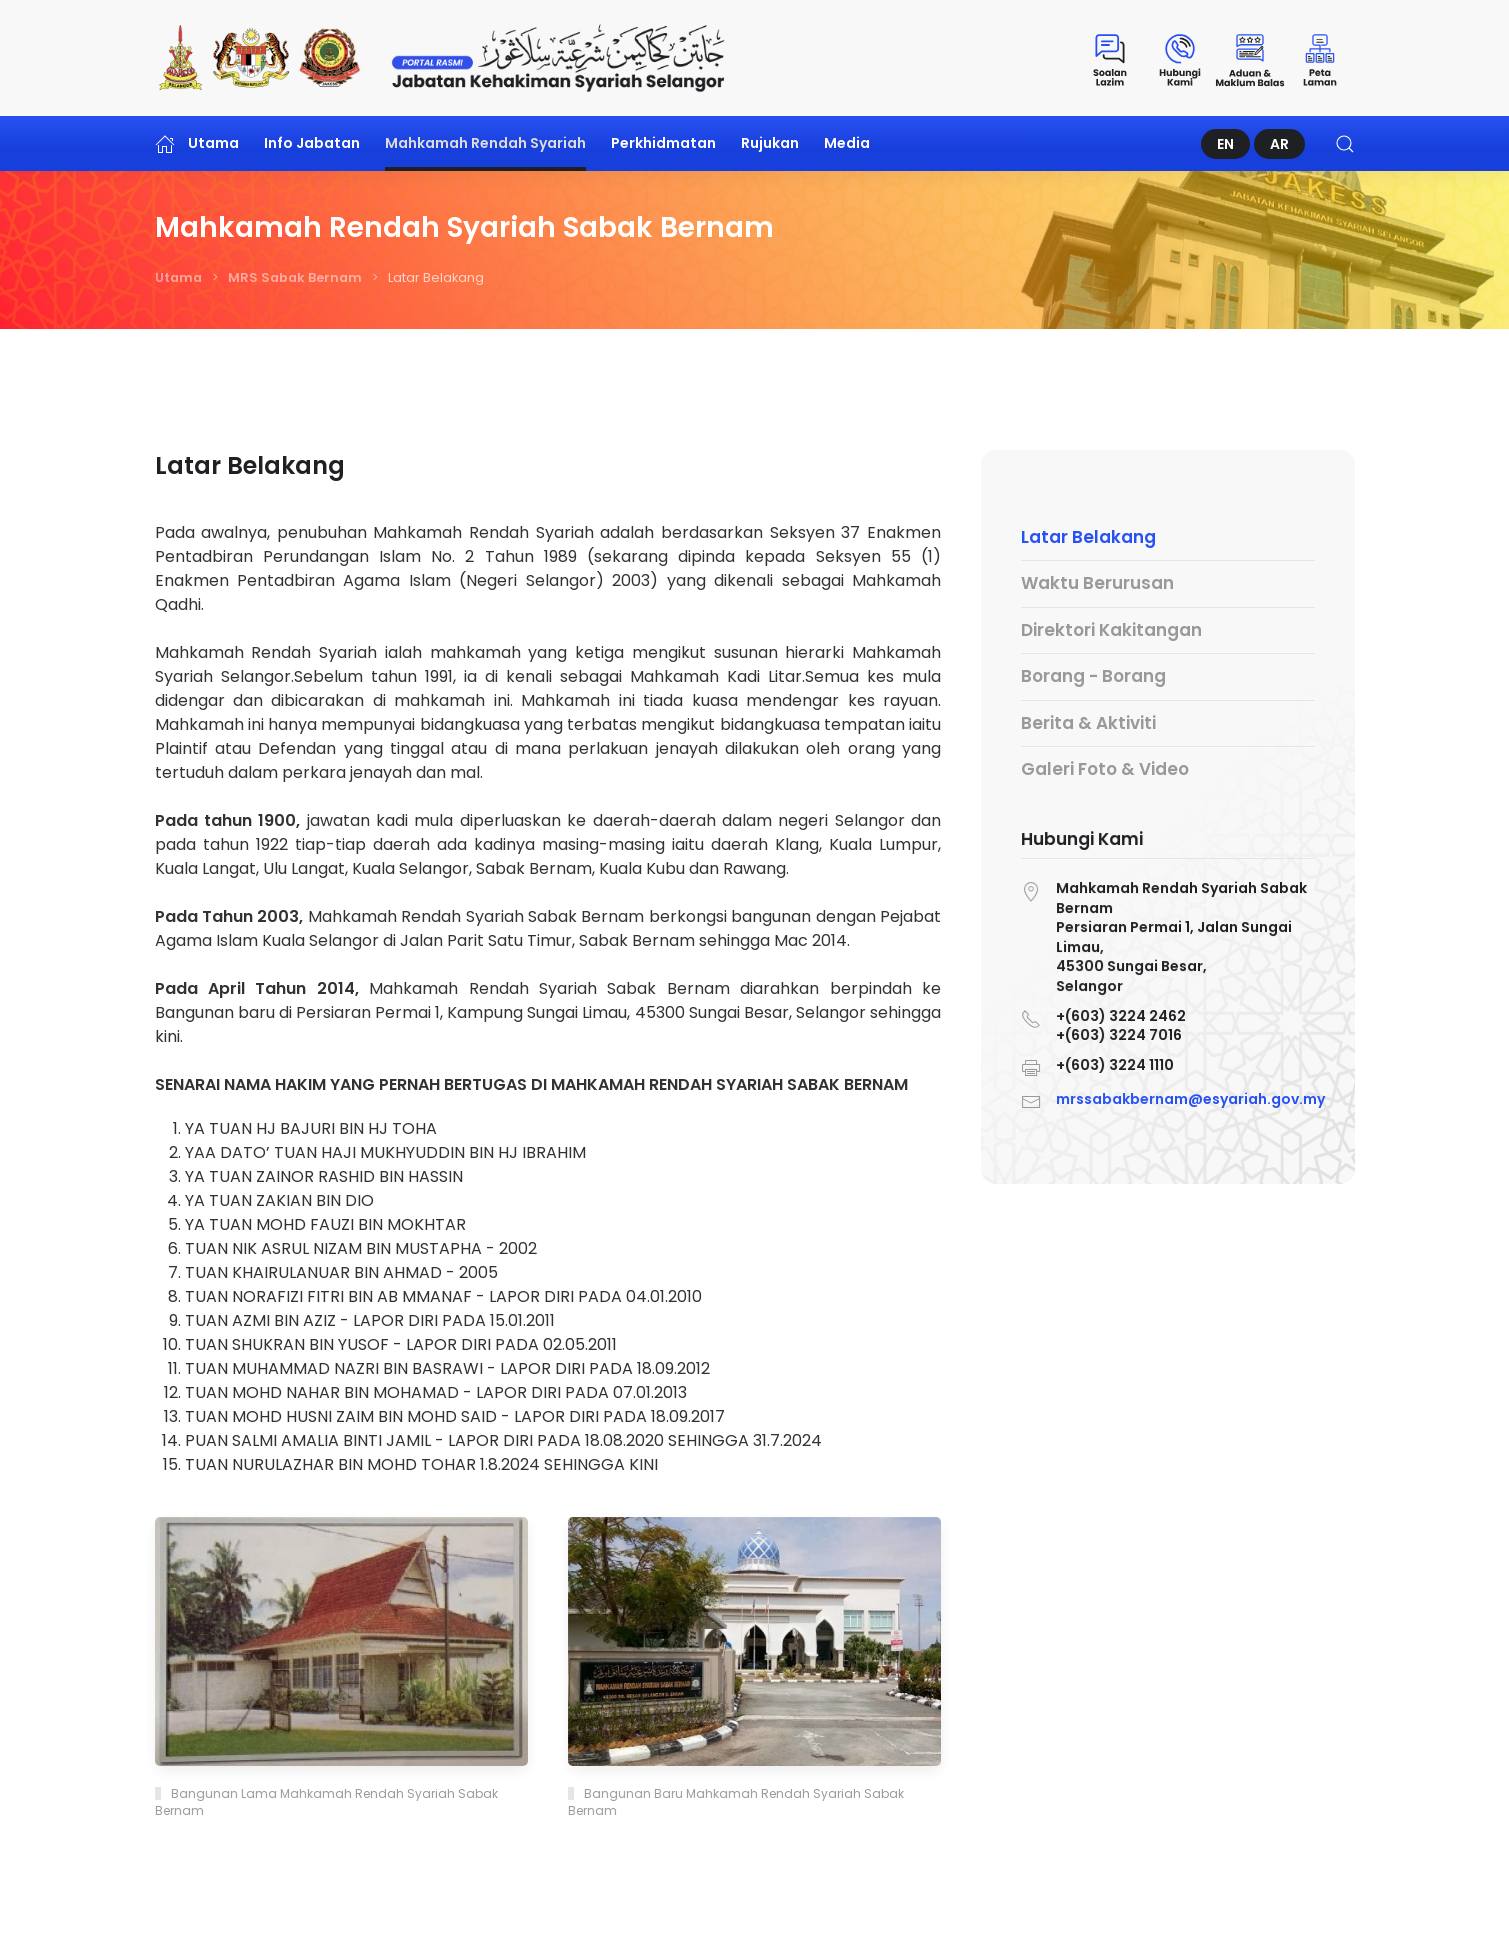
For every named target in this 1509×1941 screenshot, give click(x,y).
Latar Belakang (1088, 537)
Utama (197, 143)
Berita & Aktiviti (1088, 723)
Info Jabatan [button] (312, 143)
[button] (1345, 143)
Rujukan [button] (770, 143)
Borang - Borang (1093, 676)
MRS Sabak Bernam (295, 277)
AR (1279, 144)
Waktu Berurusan (1097, 583)
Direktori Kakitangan (1111, 630)
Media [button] (847, 143)
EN (1225, 144)
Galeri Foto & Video (1105, 769)
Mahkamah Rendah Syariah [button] (485, 143)
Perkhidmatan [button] (663, 143)
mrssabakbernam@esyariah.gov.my (1190, 1097)
